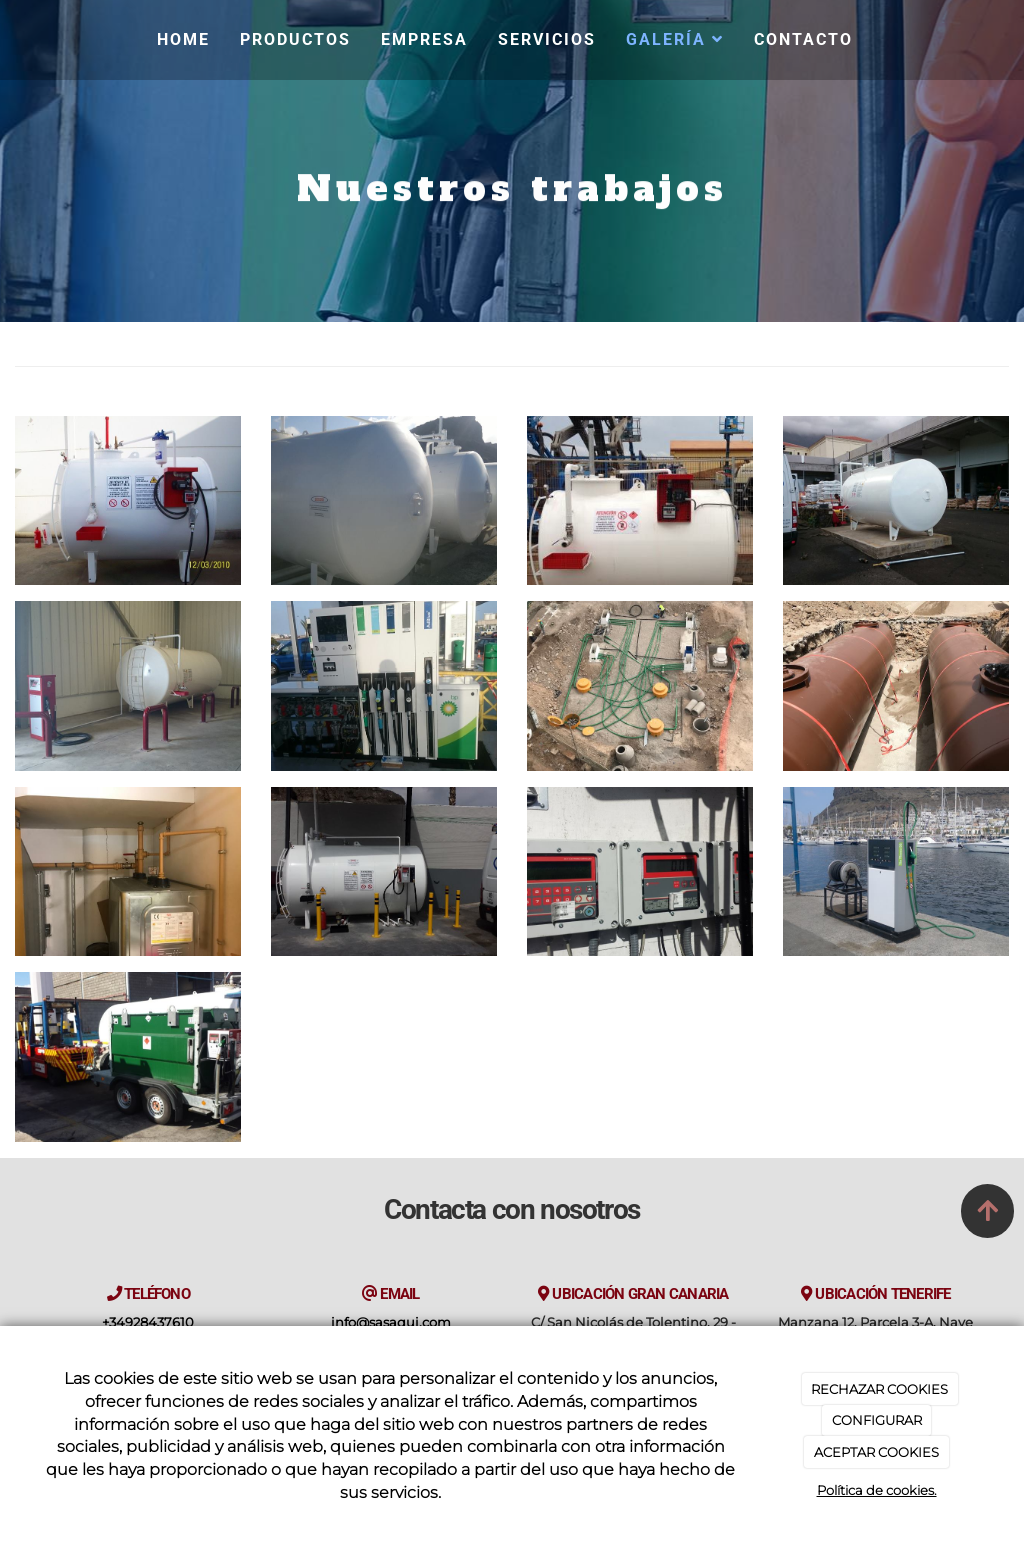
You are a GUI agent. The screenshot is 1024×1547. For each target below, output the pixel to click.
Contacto (803, 39)
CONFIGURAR (877, 1420)
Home (183, 39)
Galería (675, 39)
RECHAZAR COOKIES (879, 1389)
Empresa (424, 39)
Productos (295, 39)
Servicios (547, 39)
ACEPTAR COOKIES (876, 1452)
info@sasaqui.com (391, 1322)
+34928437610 (148, 1322)
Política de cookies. (877, 1490)
